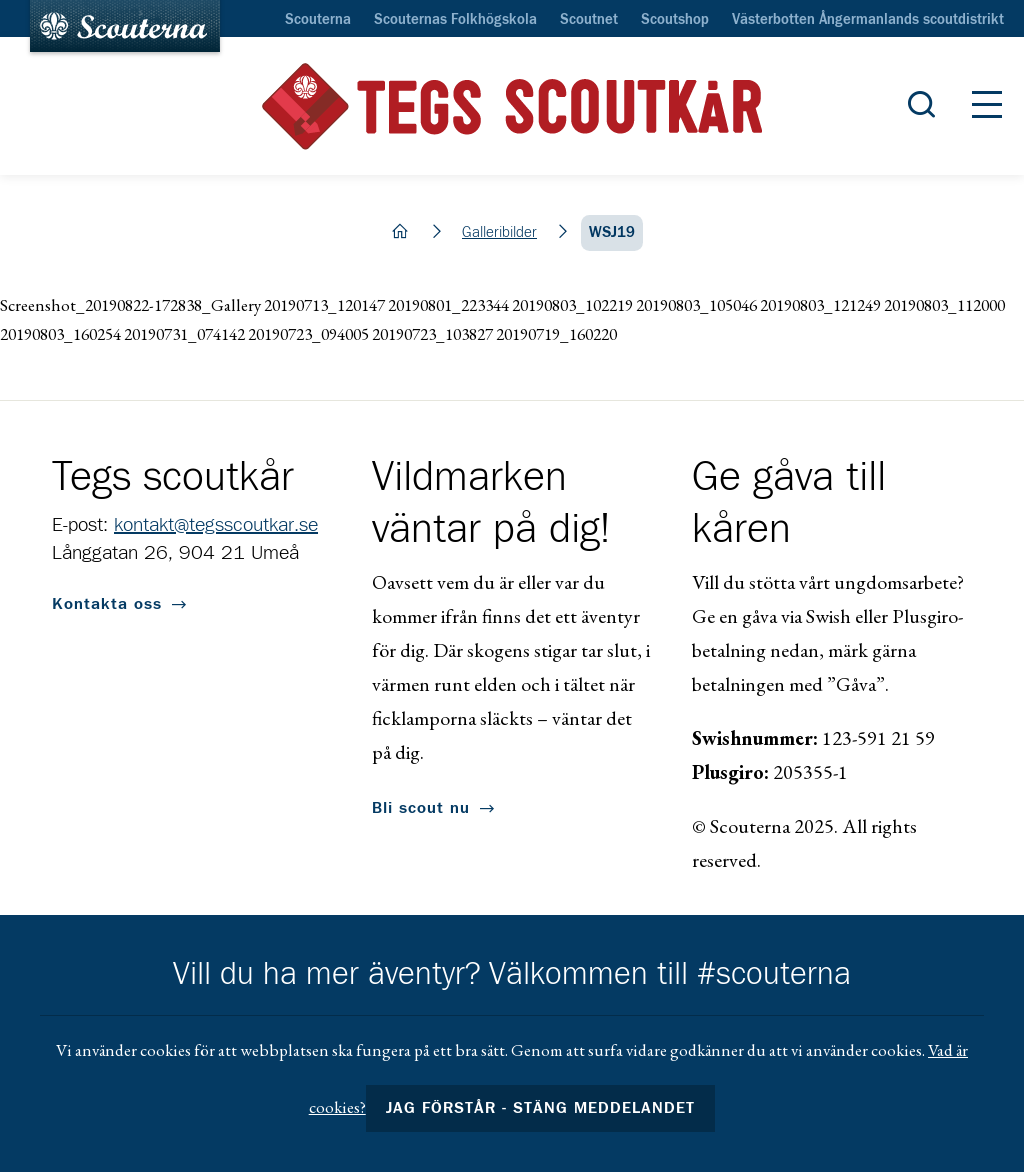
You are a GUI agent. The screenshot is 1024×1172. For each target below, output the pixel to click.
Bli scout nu (421, 808)
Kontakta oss (107, 604)
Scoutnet (589, 20)
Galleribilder (499, 232)
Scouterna (318, 20)
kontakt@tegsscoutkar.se (216, 525)
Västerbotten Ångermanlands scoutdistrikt (868, 20)
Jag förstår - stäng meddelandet (541, 1108)
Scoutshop (675, 20)
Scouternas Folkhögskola (455, 20)
